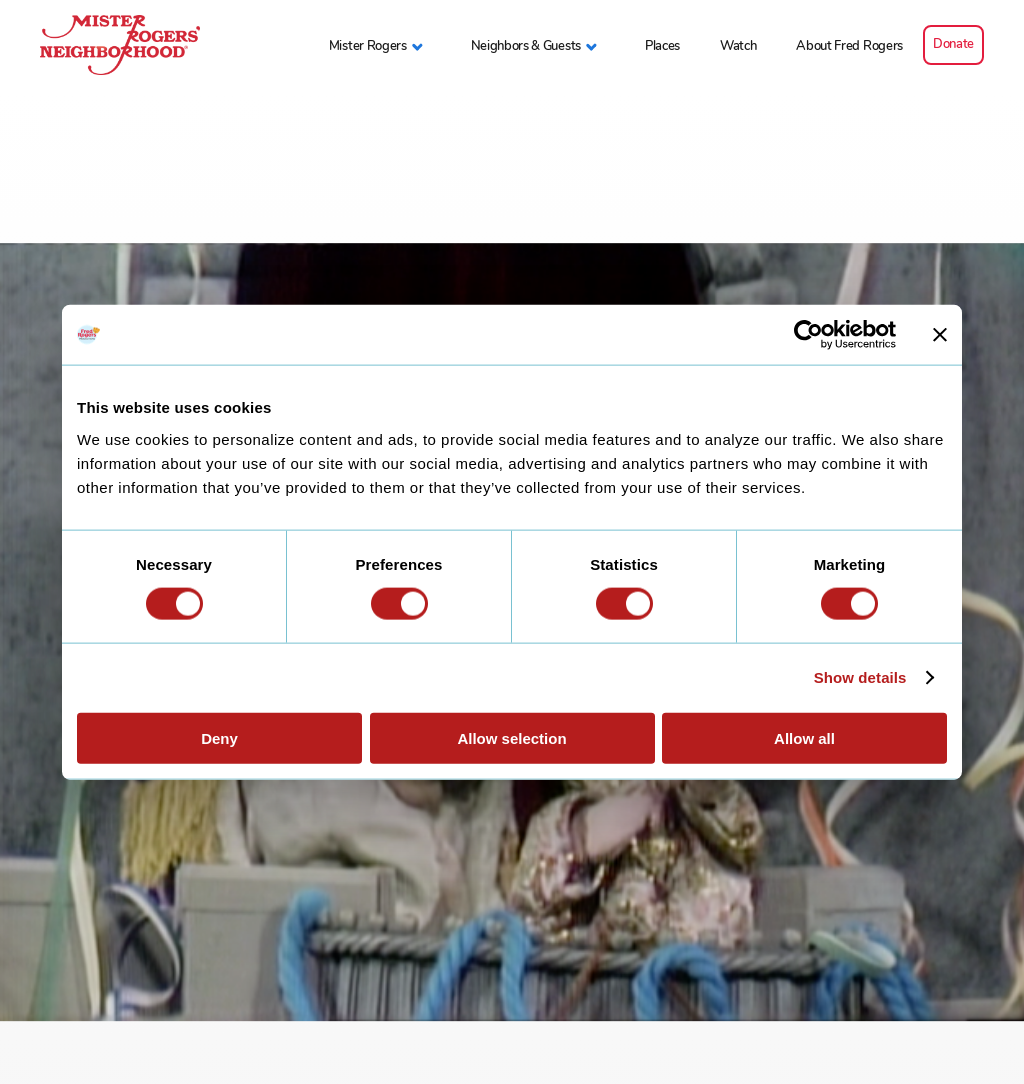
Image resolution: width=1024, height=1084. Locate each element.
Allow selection (511, 737)
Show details (860, 677)
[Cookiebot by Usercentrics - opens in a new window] (808, 335)
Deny (219, 737)
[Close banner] (940, 335)
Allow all (804, 737)
